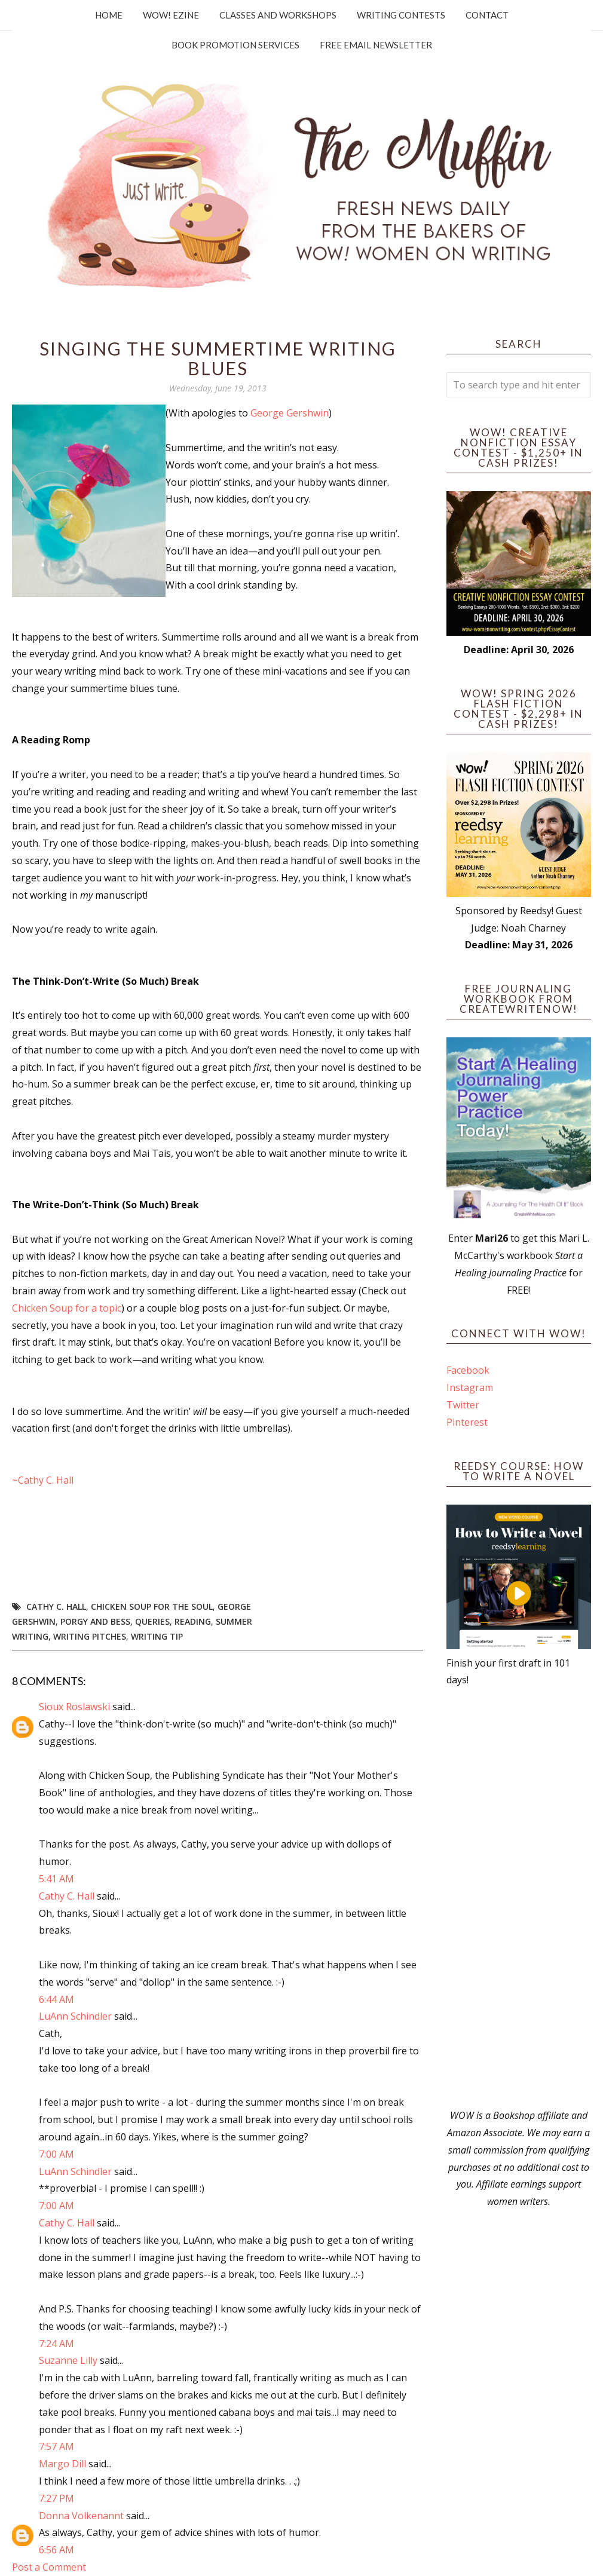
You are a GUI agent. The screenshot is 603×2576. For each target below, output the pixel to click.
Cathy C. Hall (56, 1606)
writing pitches (89, 1636)
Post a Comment (49, 2567)
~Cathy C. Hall (43, 1480)
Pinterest (467, 1422)
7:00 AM (56, 2154)
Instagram (469, 1387)
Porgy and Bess (95, 1621)
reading (193, 1621)
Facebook (467, 1370)
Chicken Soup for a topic (66, 1308)
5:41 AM (56, 1878)
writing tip (157, 1636)
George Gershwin (289, 412)
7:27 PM (56, 2498)
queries (152, 1621)
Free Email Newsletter (376, 44)
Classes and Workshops (277, 15)
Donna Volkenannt (81, 2515)
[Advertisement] (518, 1898)
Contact (487, 15)
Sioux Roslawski (74, 1706)
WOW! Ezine (171, 15)
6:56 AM (56, 2549)
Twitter (462, 1404)
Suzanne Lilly (68, 2360)
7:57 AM (56, 2446)
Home (109, 15)
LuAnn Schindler (75, 2016)
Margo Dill (62, 2463)
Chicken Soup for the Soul (152, 1606)
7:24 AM (56, 2343)
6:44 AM (56, 1999)
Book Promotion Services (235, 44)
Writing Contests (401, 15)
